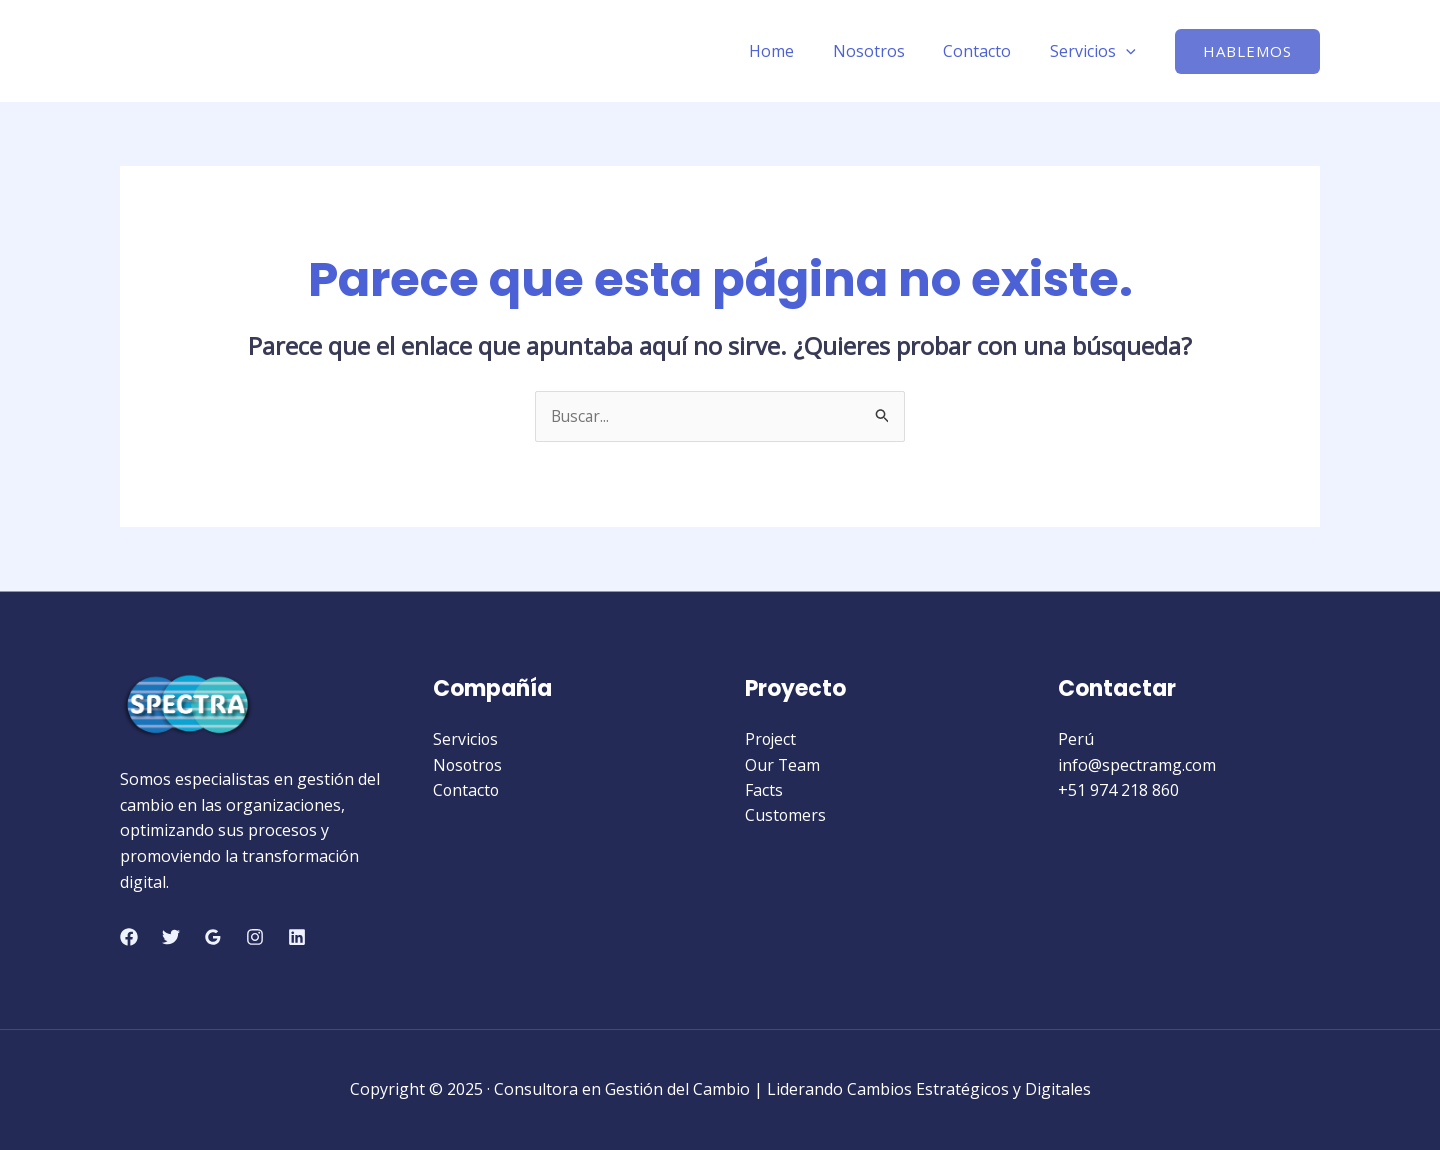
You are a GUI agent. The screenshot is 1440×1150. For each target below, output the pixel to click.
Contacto (987, 51)
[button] (1247, 51)
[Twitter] (171, 937)
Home (794, 51)
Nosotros (885, 51)
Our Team (783, 765)
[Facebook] (129, 937)
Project (771, 740)
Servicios (1096, 51)
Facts (764, 791)
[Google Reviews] (213, 937)
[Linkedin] (297, 937)
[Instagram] (255, 937)
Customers (786, 816)
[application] (1129, 51)
